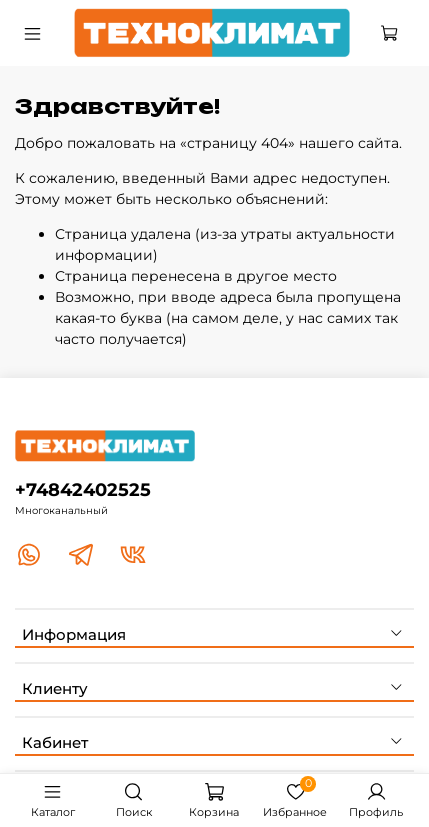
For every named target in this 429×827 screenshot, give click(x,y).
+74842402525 (83, 489)
